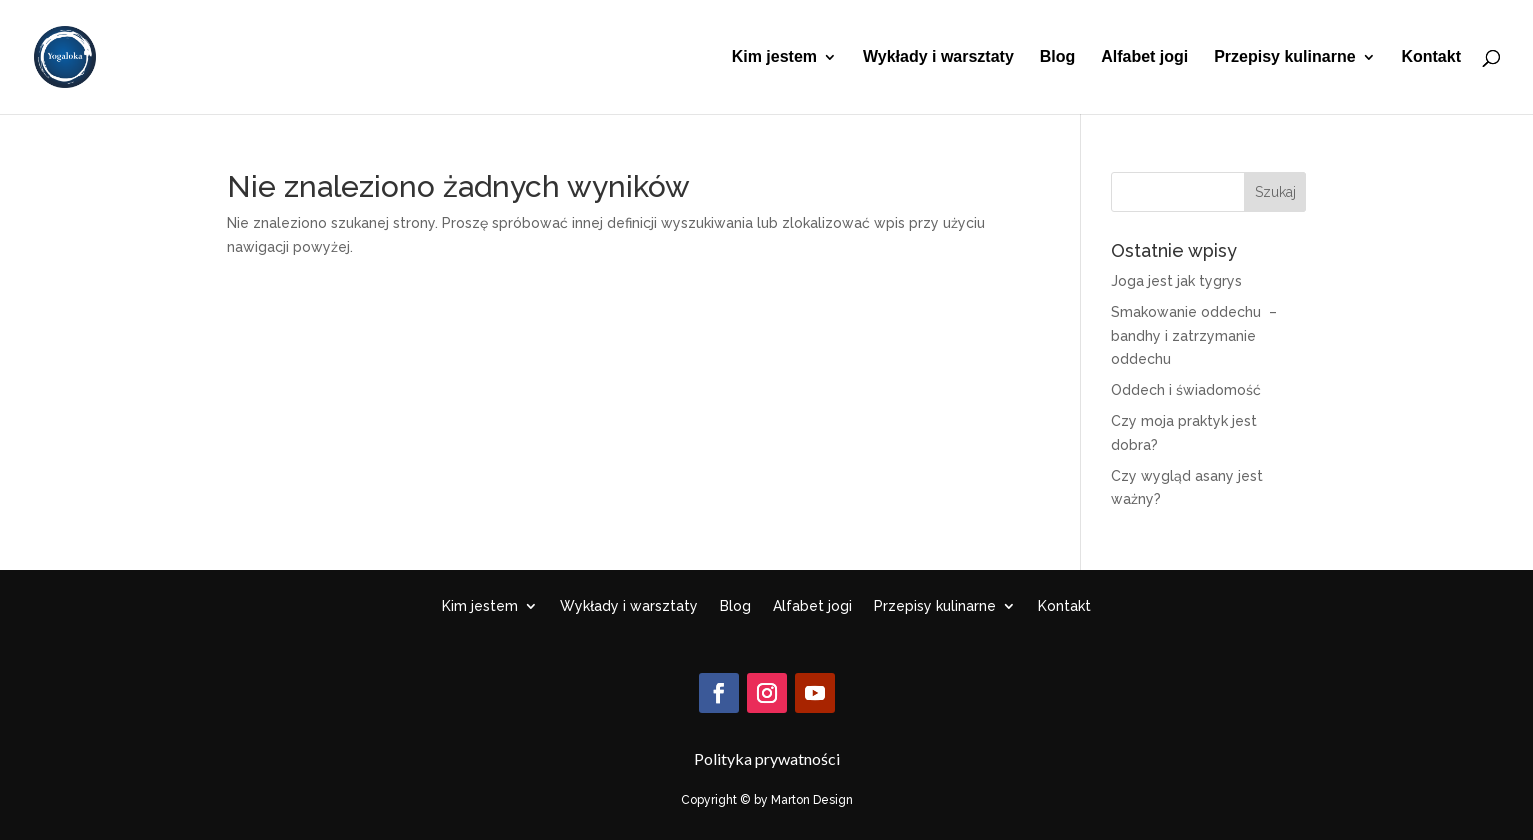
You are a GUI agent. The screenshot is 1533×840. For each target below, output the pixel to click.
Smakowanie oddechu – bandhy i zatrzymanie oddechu (1194, 336)
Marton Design (812, 800)
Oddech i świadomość (1186, 390)
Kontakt (1431, 57)
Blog (1058, 57)
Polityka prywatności (767, 758)
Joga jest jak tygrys (1176, 281)
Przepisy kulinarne (1284, 57)
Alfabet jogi (1144, 57)
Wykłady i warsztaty (938, 57)
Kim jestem (774, 57)
